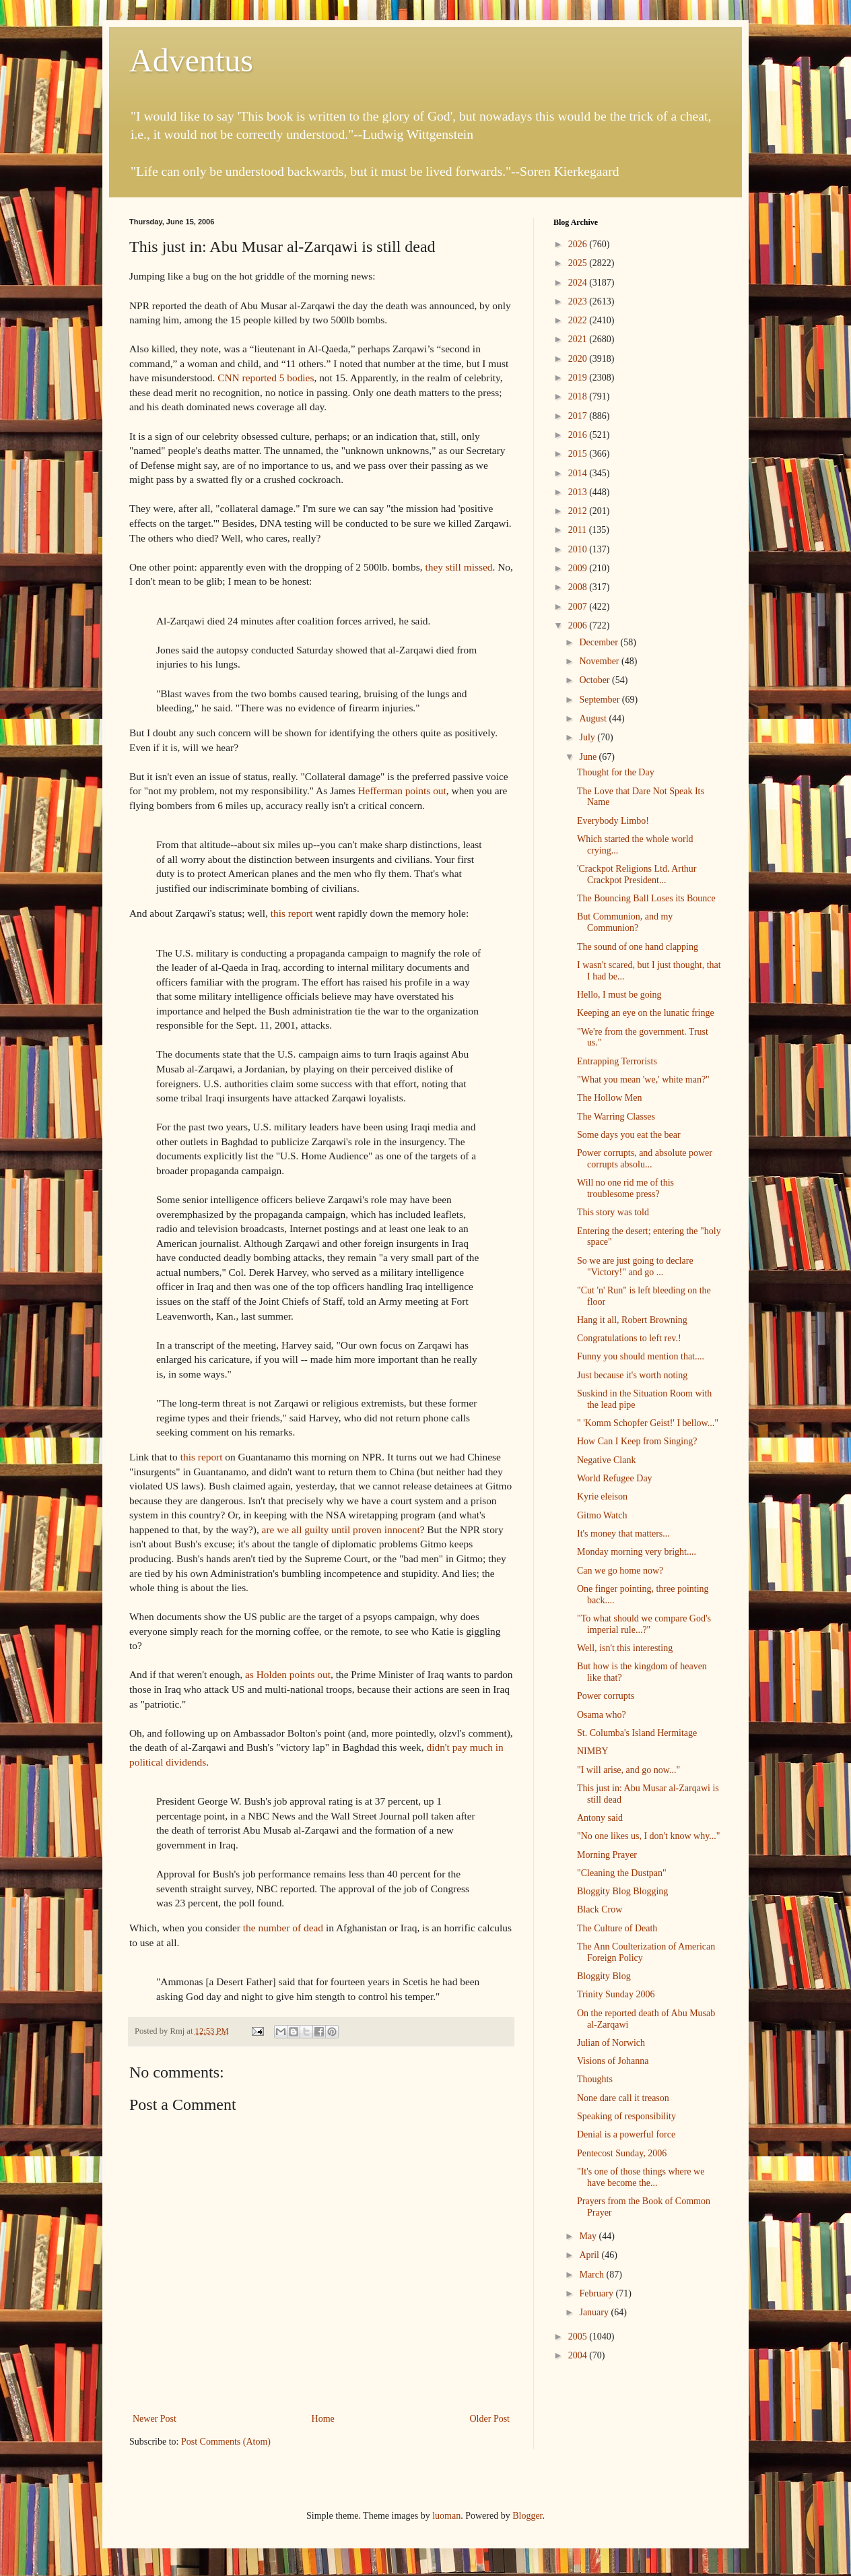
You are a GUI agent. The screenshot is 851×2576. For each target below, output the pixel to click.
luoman (446, 2516)
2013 (579, 492)
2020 (579, 359)
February (597, 2293)
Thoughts (595, 2079)
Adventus (191, 60)
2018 (579, 396)
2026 (579, 244)
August (594, 718)
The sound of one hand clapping (637, 947)
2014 (579, 473)
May (589, 2236)
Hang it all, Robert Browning (632, 1320)
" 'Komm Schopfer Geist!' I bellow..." (647, 1423)
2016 (579, 435)
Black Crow (599, 1909)
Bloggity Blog (604, 1976)
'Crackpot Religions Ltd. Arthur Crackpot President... (637, 874)
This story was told (613, 1212)
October (595, 680)
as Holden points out (288, 1674)
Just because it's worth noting (632, 1375)
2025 (579, 263)
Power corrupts (605, 1696)
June (589, 757)
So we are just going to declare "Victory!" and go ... (635, 1266)
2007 (579, 607)
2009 (579, 568)
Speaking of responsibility (626, 2116)
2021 (579, 339)
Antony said (600, 1818)
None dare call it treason (623, 2098)
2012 (579, 511)
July (588, 737)
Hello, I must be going (619, 995)
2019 (579, 378)
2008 (579, 587)
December (599, 642)
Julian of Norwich (611, 2043)
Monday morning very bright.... (636, 1552)
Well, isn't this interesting (625, 1648)
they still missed (458, 567)
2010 (579, 549)
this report (293, 913)
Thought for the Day (615, 772)
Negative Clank (606, 1460)
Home (323, 2419)
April (590, 2255)
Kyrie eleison (602, 1496)
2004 (579, 2355)
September (600, 700)
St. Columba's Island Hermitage (637, 1733)
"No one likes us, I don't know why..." (648, 1836)
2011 (578, 530)
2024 (579, 283)
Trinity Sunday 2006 (615, 1994)
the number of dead (284, 1927)
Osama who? (601, 1715)
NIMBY (593, 1751)
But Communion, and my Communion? (625, 922)
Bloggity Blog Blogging (622, 1891)
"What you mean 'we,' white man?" (643, 1079)
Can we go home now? (620, 1571)
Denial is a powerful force (626, 2134)
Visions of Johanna (612, 2061)
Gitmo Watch (602, 1515)
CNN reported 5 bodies (265, 377)
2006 (579, 625)
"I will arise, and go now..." (628, 1770)
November (600, 661)
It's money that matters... (623, 1533)
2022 (579, 320)
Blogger (527, 2516)
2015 (579, 454)
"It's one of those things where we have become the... (640, 2177)
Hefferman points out (402, 790)
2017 (579, 416)
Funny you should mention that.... (640, 1356)
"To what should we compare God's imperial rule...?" (644, 1624)
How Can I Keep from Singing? (637, 1441)
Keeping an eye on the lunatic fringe (645, 1013)
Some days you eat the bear (629, 1135)
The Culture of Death (617, 1928)
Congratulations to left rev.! (629, 1338)
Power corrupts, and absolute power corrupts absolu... (644, 1158)
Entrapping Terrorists (617, 1061)
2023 (579, 301)
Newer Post (154, 2419)
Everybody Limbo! (613, 821)
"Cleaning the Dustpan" (622, 1873)
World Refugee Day (614, 1478)
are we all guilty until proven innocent (341, 1529)
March (592, 2274)
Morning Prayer (607, 1855)
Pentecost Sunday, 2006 (622, 2153)
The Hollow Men (609, 1098)
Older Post (490, 2419)
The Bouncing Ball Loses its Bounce (646, 898)
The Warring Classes (616, 1117)
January (595, 2312)
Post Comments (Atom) (226, 2442)
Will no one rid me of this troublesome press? (625, 1188)
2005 (579, 2336)
